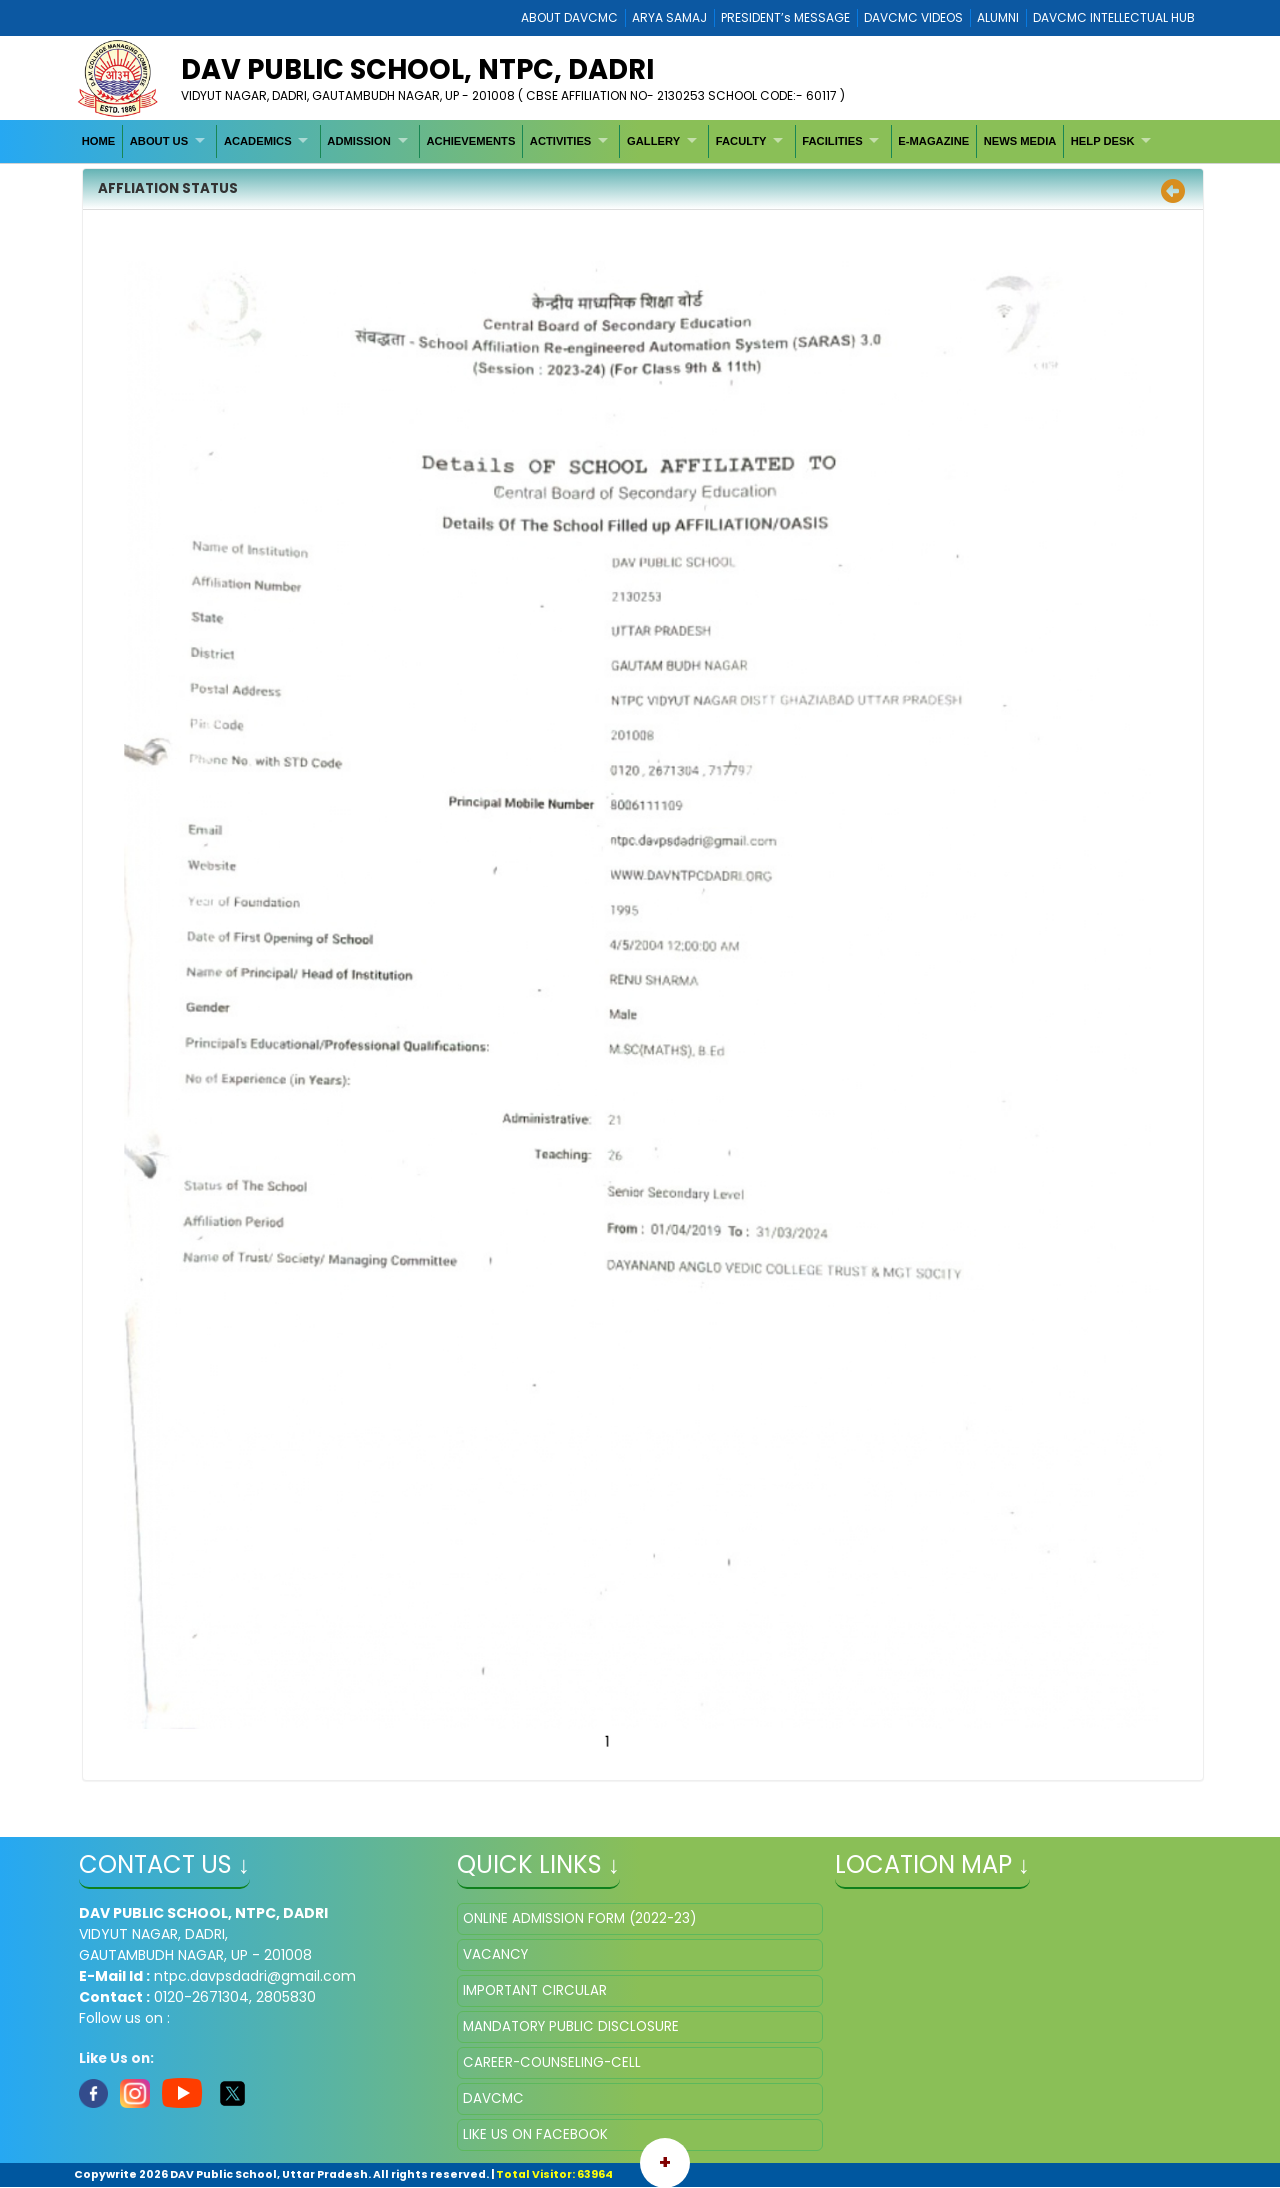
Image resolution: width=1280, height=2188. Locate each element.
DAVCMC (493, 2098)
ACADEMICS (258, 141)
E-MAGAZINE (933, 141)
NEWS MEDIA (1020, 141)
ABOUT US (159, 141)
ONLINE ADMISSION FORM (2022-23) (579, 1918)
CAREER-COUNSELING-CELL (552, 2062)
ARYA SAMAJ (669, 17)
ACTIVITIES (561, 141)
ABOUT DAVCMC (569, 17)
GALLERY (653, 141)
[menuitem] (99, 141)
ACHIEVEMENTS (470, 141)
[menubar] (619, 141)
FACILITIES (832, 141)
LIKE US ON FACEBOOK (535, 2134)
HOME (99, 141)
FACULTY (741, 141)
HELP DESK (1103, 141)
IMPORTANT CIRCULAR (535, 1990)
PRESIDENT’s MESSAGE (785, 17)
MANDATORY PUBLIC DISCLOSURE (571, 2026)
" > (1018, 2003)
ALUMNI (998, 17)
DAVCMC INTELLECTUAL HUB (1114, 17)
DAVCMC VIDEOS (913, 17)
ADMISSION (358, 141)
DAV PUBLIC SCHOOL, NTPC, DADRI (417, 69)
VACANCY (495, 1954)
